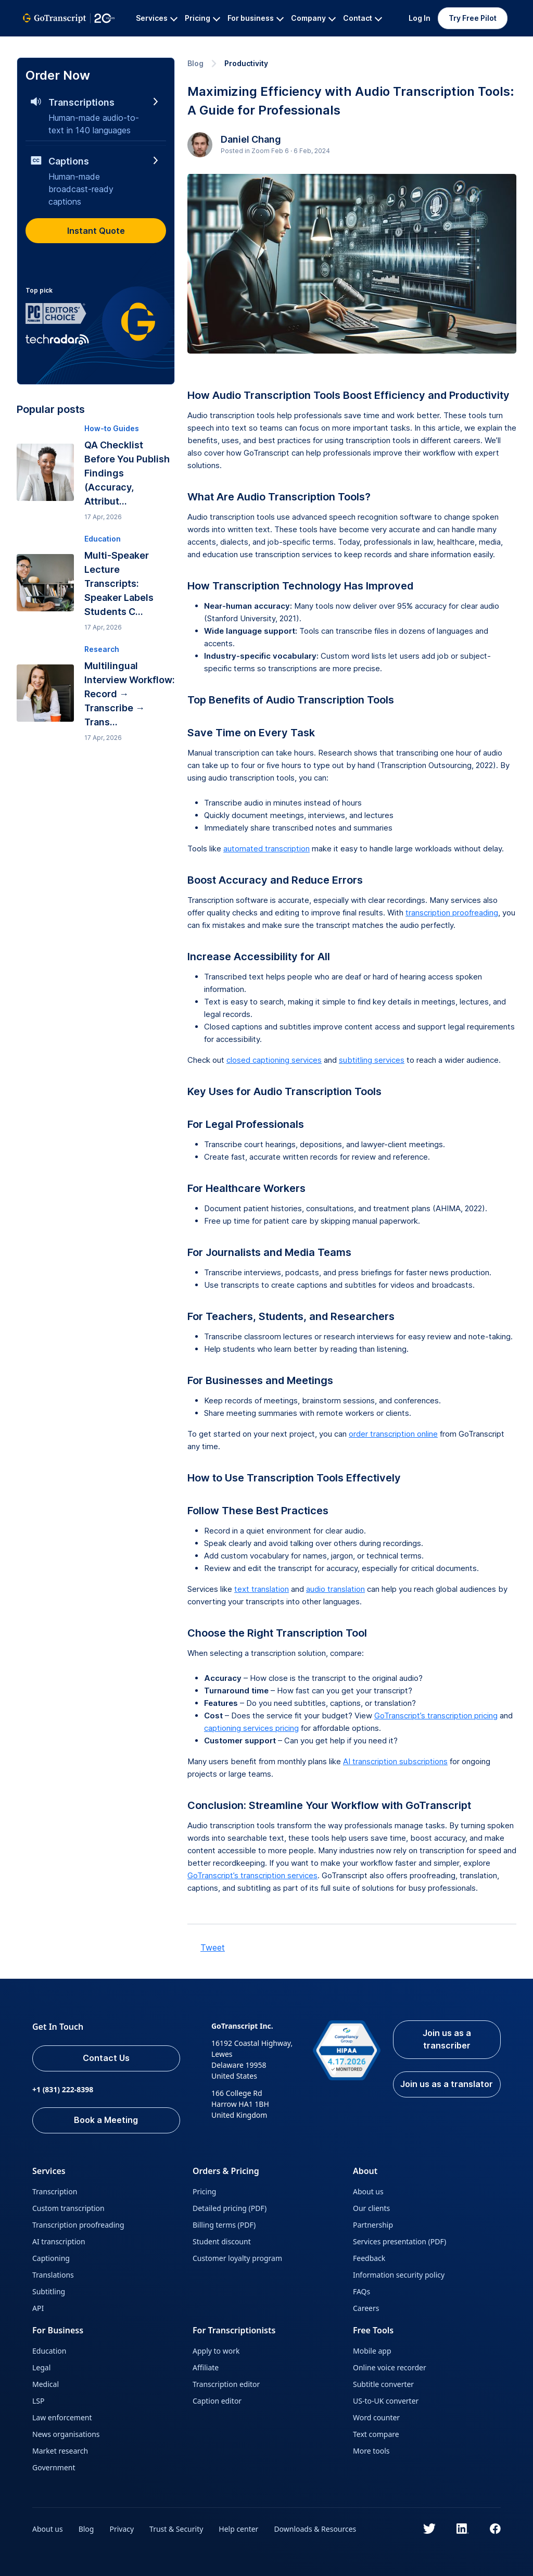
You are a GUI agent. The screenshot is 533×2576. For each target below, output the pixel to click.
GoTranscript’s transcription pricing (436, 1715)
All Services (101, 44)
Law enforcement (62, 2417)
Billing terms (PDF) (224, 2225)
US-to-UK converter (385, 2401)
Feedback (369, 2258)
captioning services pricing (251, 1728)
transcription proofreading (451, 913)
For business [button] (255, 18)
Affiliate (206, 2367)
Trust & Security (176, 2529)
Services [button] (156, 18)
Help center (239, 2529)
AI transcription (58, 2241)
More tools (371, 2451)
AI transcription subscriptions (395, 1761)
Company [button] (313, 18)
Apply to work (216, 2351)
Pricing (204, 2191)
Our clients (371, 2208)
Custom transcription (68, 2208)
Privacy (122, 2529)
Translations (53, 2275)
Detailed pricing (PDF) (229, 2208)
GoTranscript (45, 44)
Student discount (222, 2241)
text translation (261, 1589)
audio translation (335, 1589)
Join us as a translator (446, 2084)
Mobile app (372, 2351)
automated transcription (266, 848)
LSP (38, 2401)
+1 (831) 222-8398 (62, 2089)
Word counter (376, 2417)
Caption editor (217, 2401)
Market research (60, 2451)
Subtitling (48, 2291)
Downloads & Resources (315, 2529)
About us (368, 2191)
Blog (195, 63)
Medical (45, 2384)
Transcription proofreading (78, 2225)
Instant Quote (96, 230)
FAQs (361, 2291)
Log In (419, 18)
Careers (366, 2308)
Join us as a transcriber (447, 2039)
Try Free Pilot (473, 18)
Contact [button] (362, 18)
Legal (41, 2367)
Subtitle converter (383, 2384)
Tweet (212, 1947)
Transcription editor (226, 2384)
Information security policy (399, 2275)
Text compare (376, 2434)
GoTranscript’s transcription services (252, 1875)
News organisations (66, 2434)
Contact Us (106, 2058)
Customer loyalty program (237, 2258)
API (38, 2308)
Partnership (373, 2225)
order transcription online (393, 1434)
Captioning (51, 2258)
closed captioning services (274, 1060)
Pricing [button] (202, 18)
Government (53, 2467)
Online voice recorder (389, 2367)
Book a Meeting (106, 2120)
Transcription (54, 2191)
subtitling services (371, 1060)
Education (49, 2351)
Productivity (246, 63)
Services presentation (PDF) (399, 2241)
